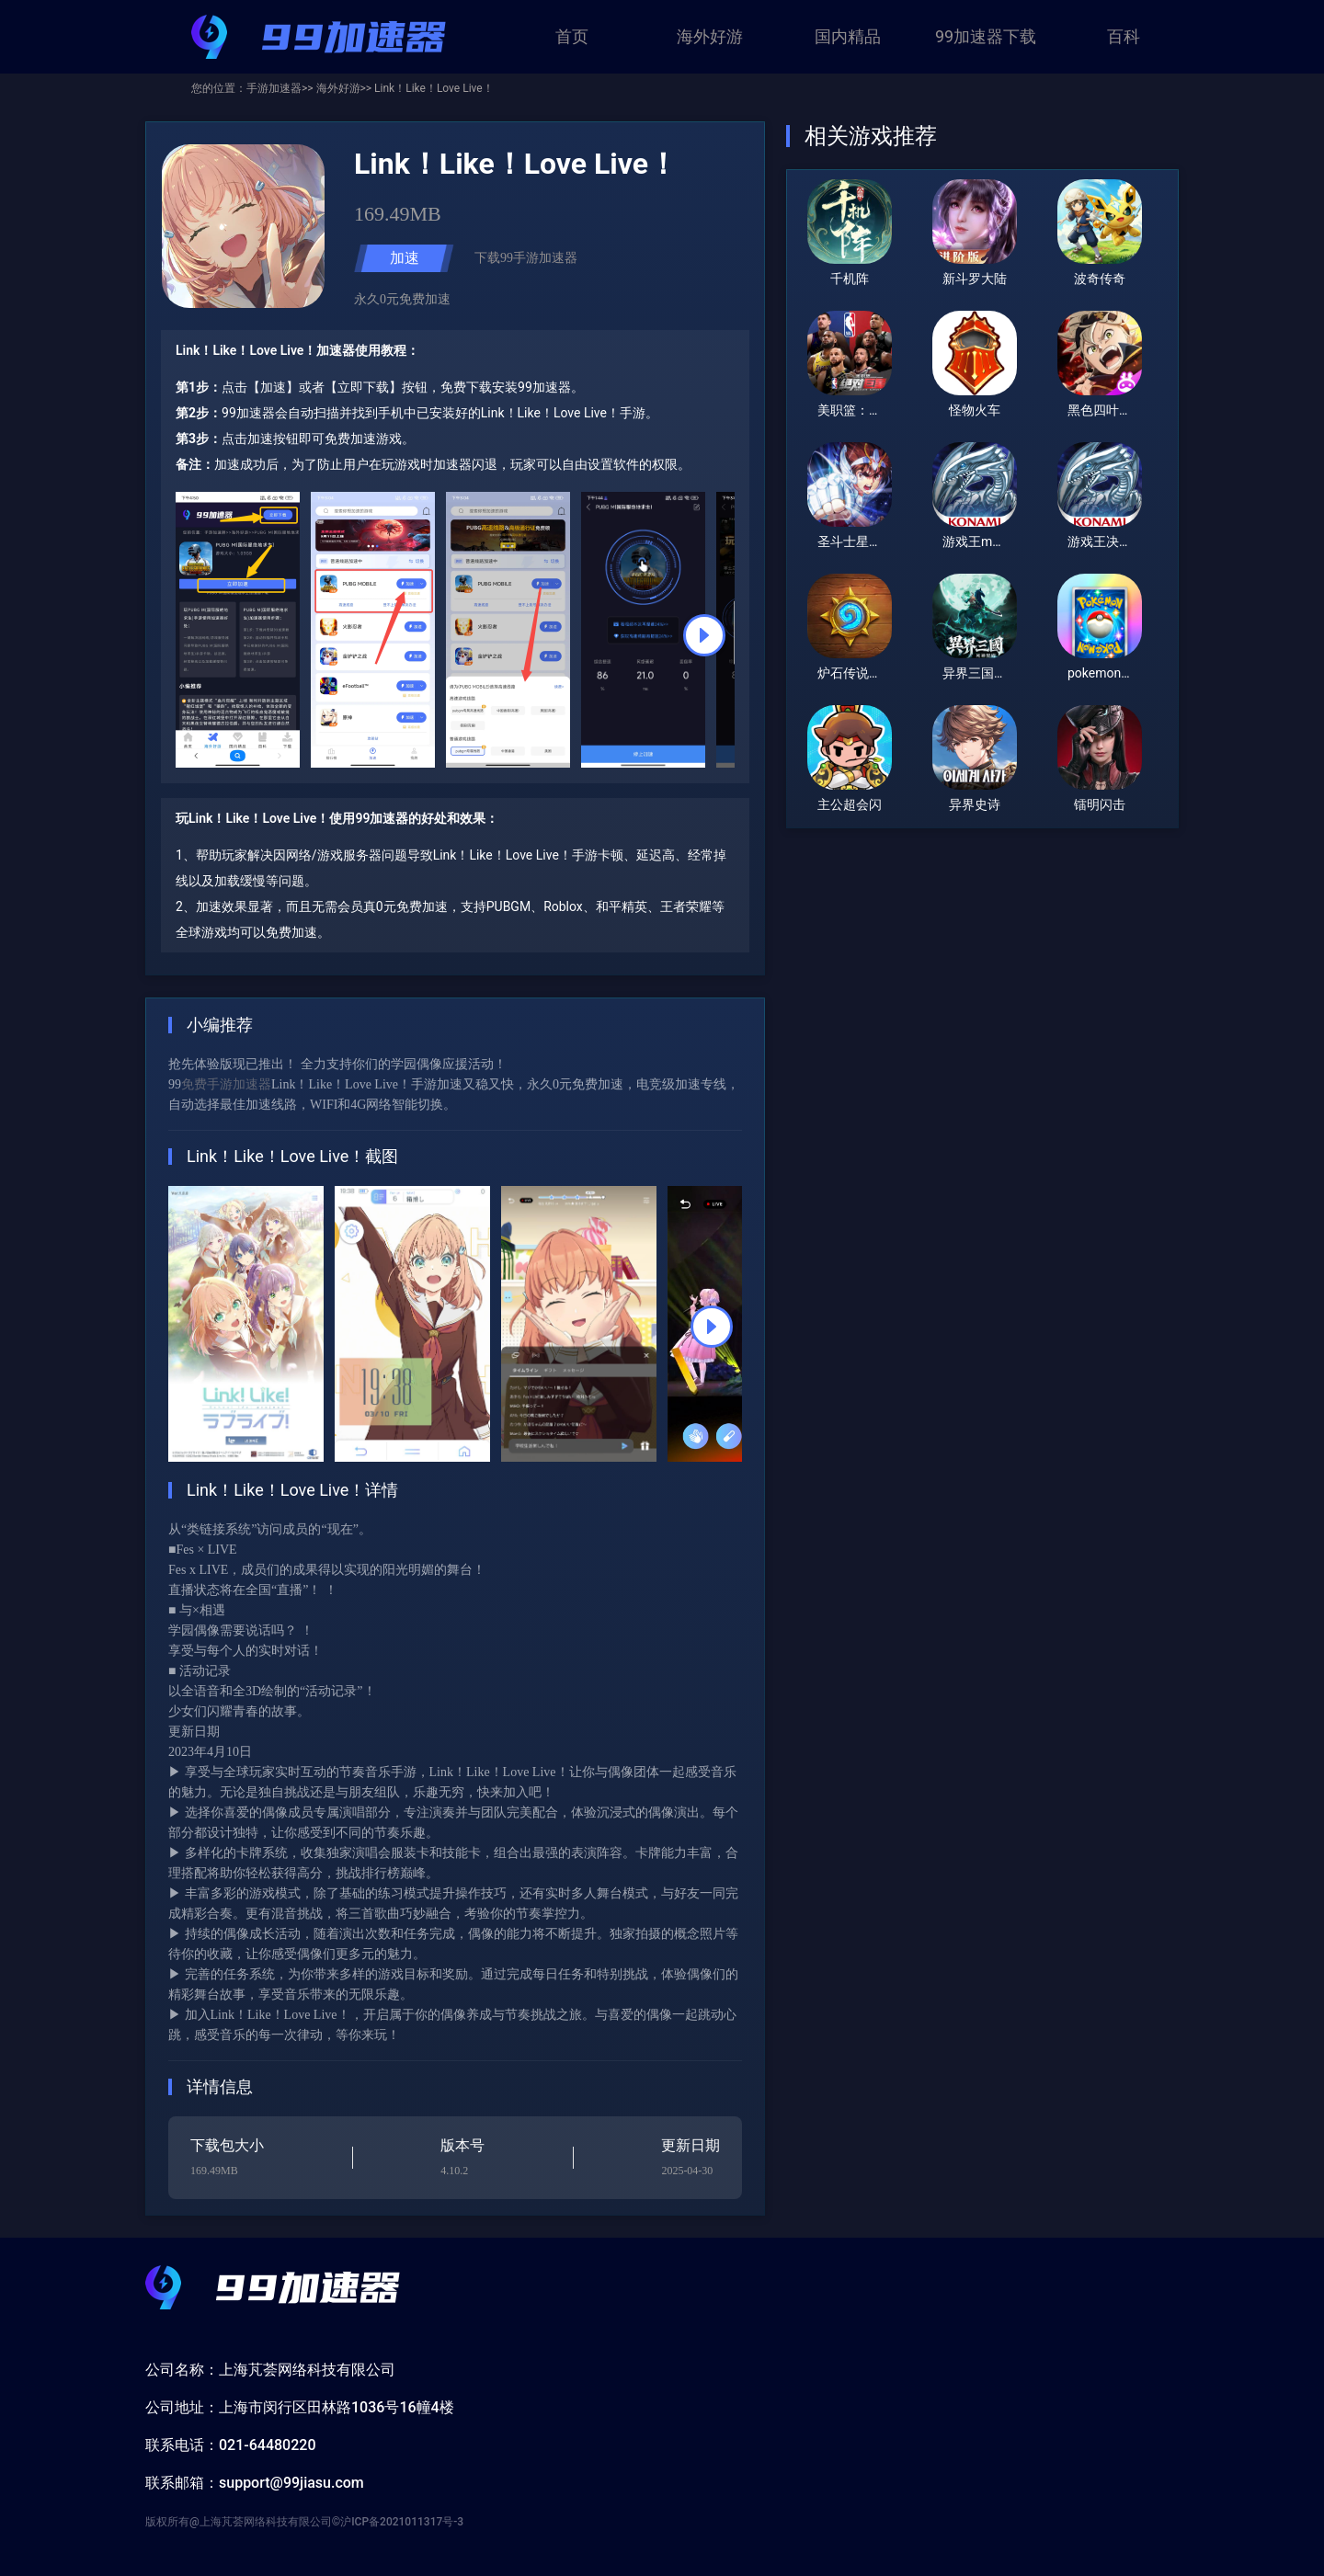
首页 (571, 36)
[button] (704, 635)
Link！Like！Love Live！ (432, 88)
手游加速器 (274, 88)
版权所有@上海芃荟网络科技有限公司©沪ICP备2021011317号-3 (304, 2521)
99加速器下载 (985, 36)
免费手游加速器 (226, 1084)
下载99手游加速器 (525, 258)
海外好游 (710, 36)
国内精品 (848, 36)
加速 (404, 258)
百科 (1123, 36)
